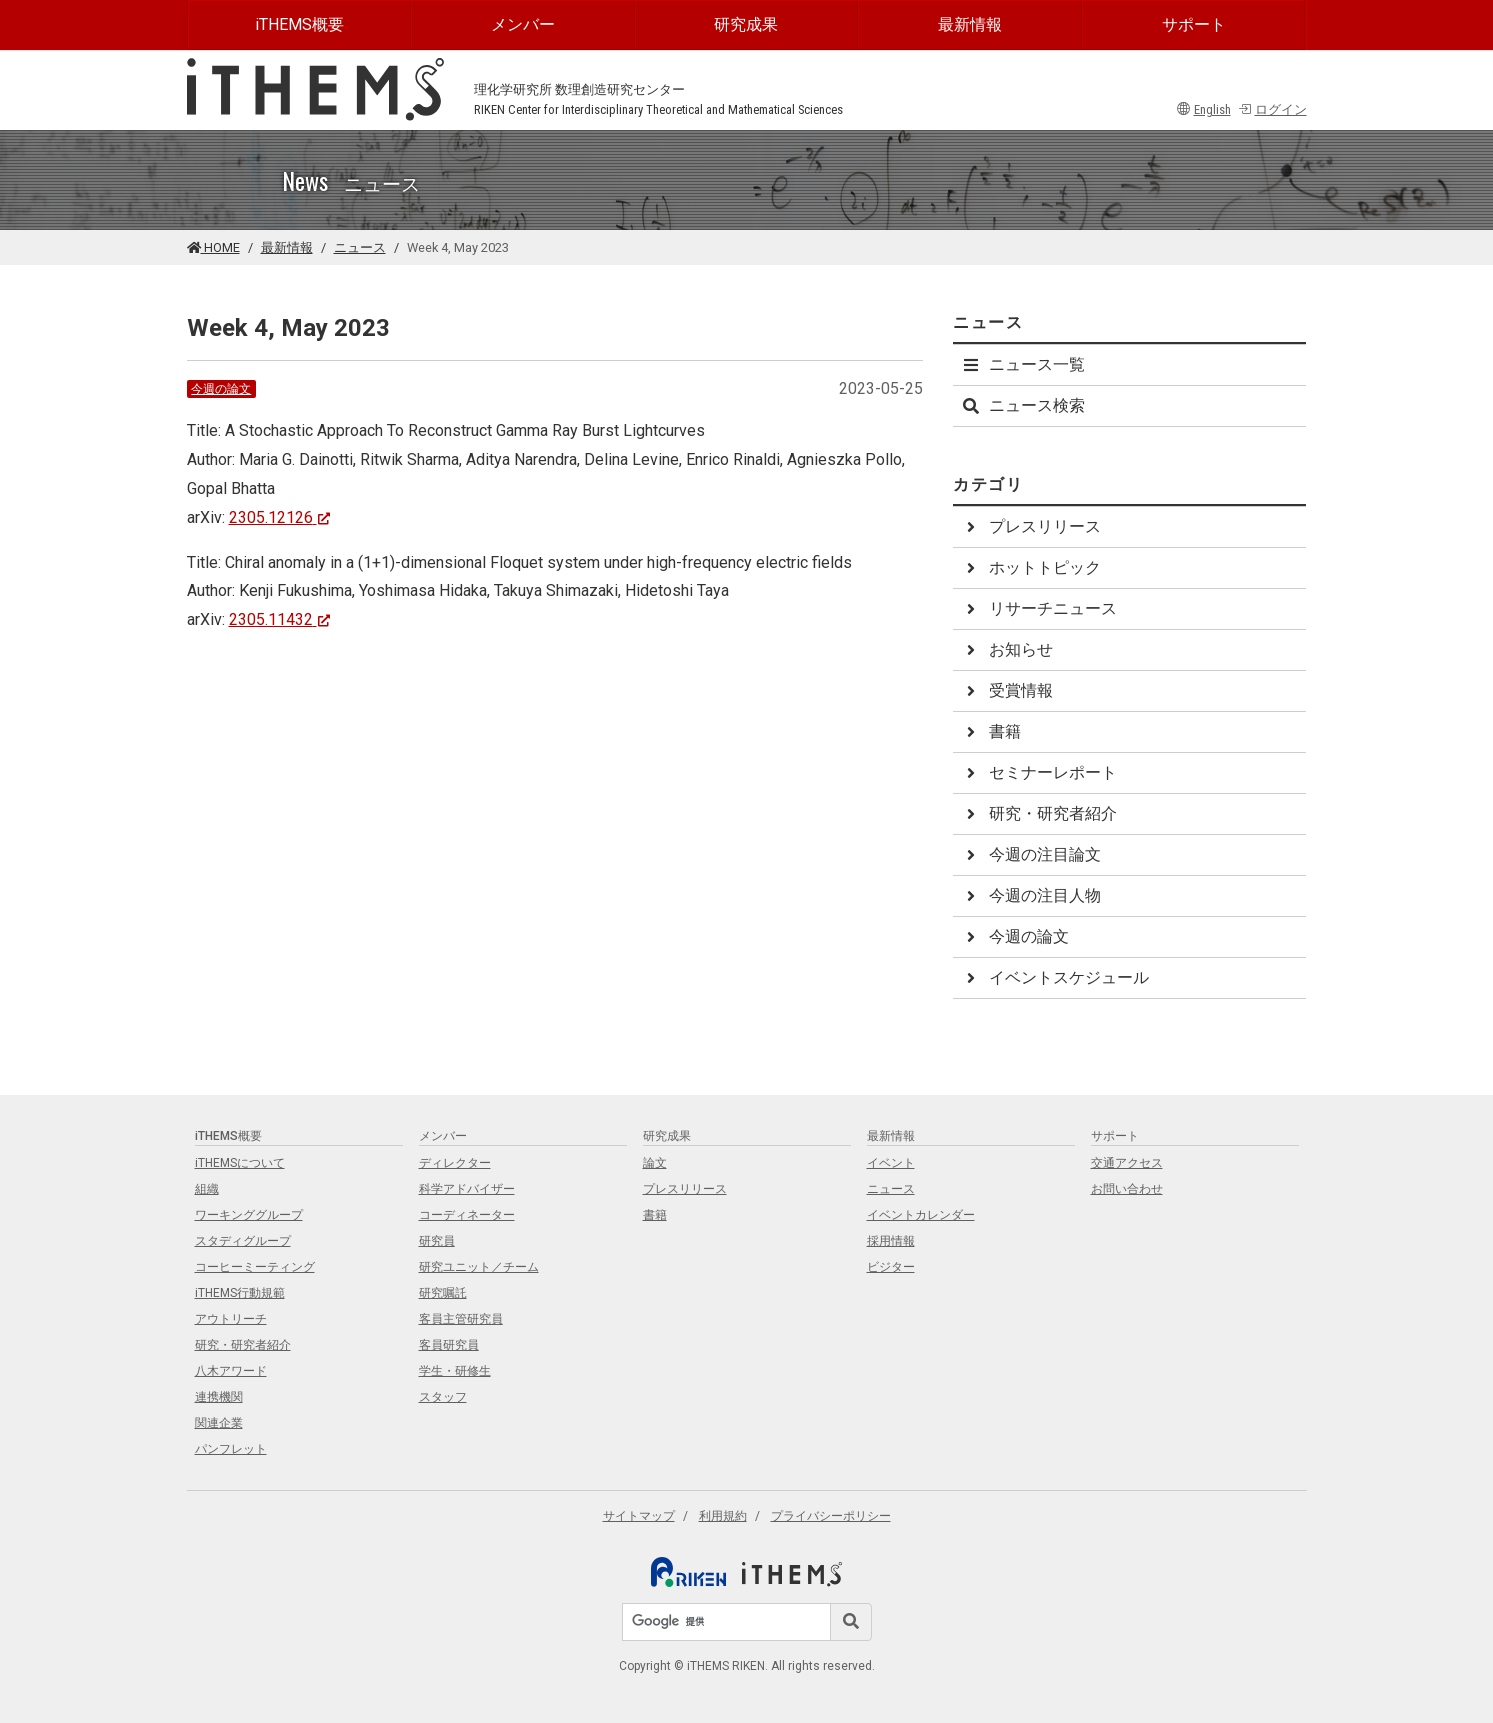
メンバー (523, 24)
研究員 (437, 1241)
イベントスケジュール (1055, 977)
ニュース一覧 (1023, 364)
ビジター (891, 1267)
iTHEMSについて (240, 1163)
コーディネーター (467, 1215)
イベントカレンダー (921, 1215)
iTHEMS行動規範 (240, 1293)
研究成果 (746, 24)
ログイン (1272, 109)
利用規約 (723, 1516)
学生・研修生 (455, 1371)
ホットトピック (1031, 567)
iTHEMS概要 (299, 24)
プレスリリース (1031, 526)
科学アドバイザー (467, 1189)
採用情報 (891, 1241)
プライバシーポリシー (831, 1516)
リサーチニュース (1039, 608)
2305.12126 (280, 517)
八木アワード (231, 1371)
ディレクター (455, 1163)
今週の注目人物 (1031, 895)
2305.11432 (280, 619)
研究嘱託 (443, 1293)
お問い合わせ (1127, 1189)
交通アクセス (1127, 1163)
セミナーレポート (1039, 772)
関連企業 (219, 1423)
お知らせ (1007, 649)
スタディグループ (243, 1241)
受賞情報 (1007, 690)
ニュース (360, 247)
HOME (213, 247)
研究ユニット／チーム (479, 1267)
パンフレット (231, 1449)
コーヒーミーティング (255, 1267)
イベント (891, 1163)
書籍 (991, 731)
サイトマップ (639, 1516)
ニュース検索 (1023, 405)
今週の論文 (221, 389)
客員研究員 (449, 1345)
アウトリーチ (231, 1319)
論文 (655, 1163)
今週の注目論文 (1031, 854)
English (1204, 109)
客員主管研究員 (461, 1319)
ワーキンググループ (249, 1215)
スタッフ (443, 1397)
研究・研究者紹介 (1039, 813)
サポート (1194, 24)
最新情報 (970, 24)
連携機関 (219, 1397)
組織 (207, 1189)
